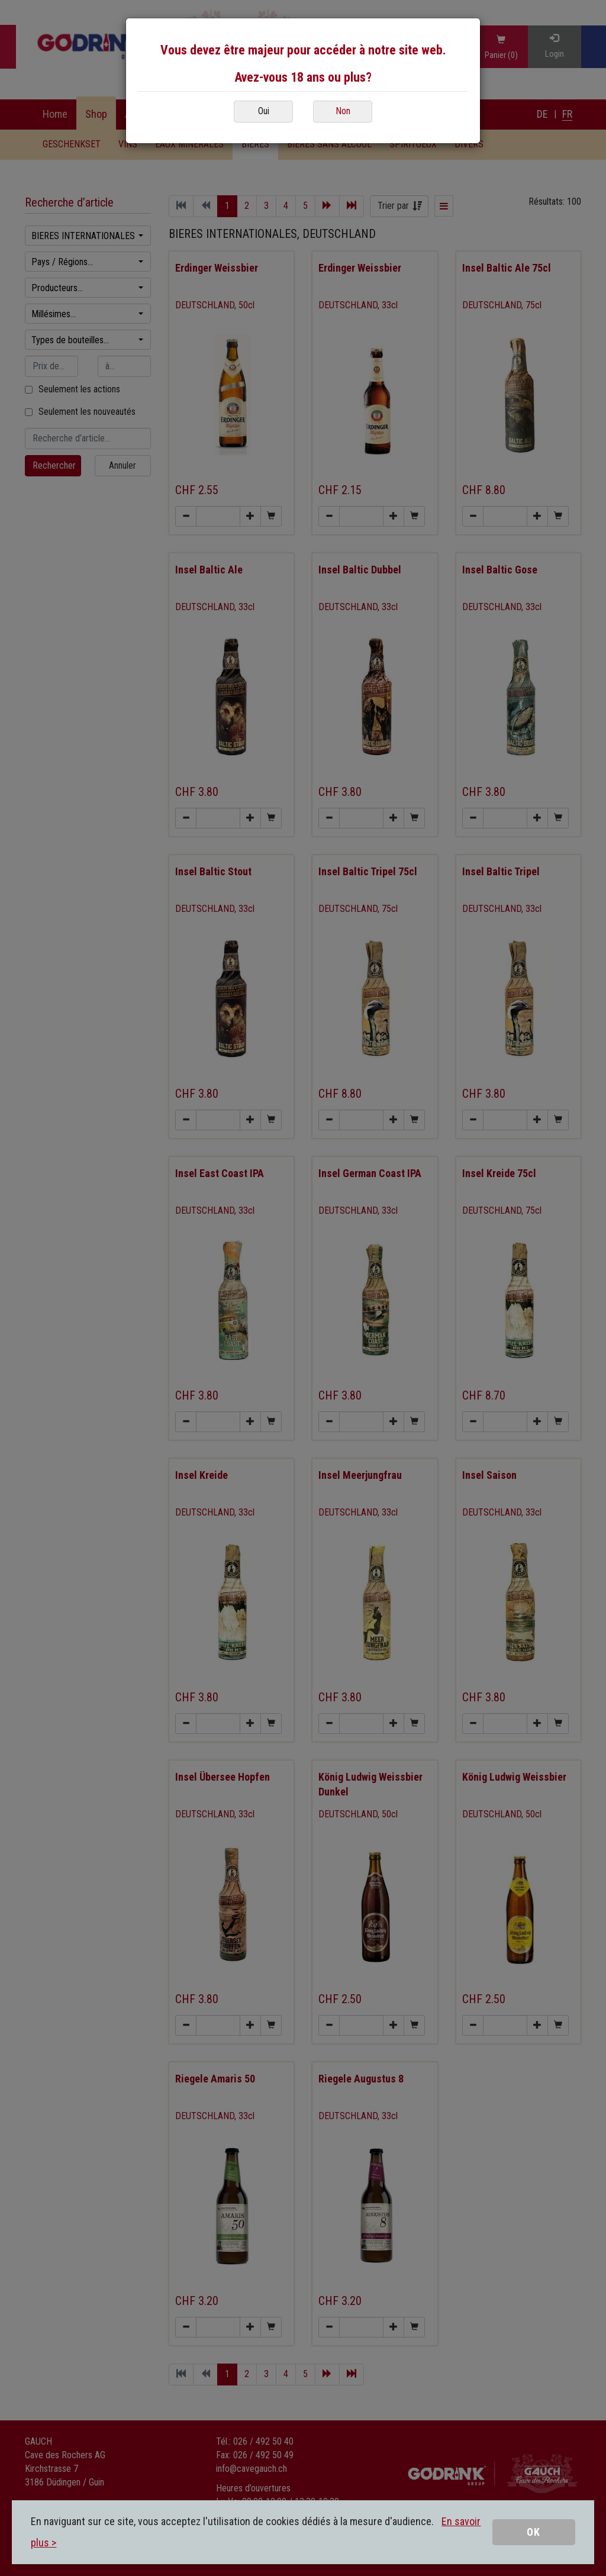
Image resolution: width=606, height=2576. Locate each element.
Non (343, 111)
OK (533, 2532)
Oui (263, 111)
